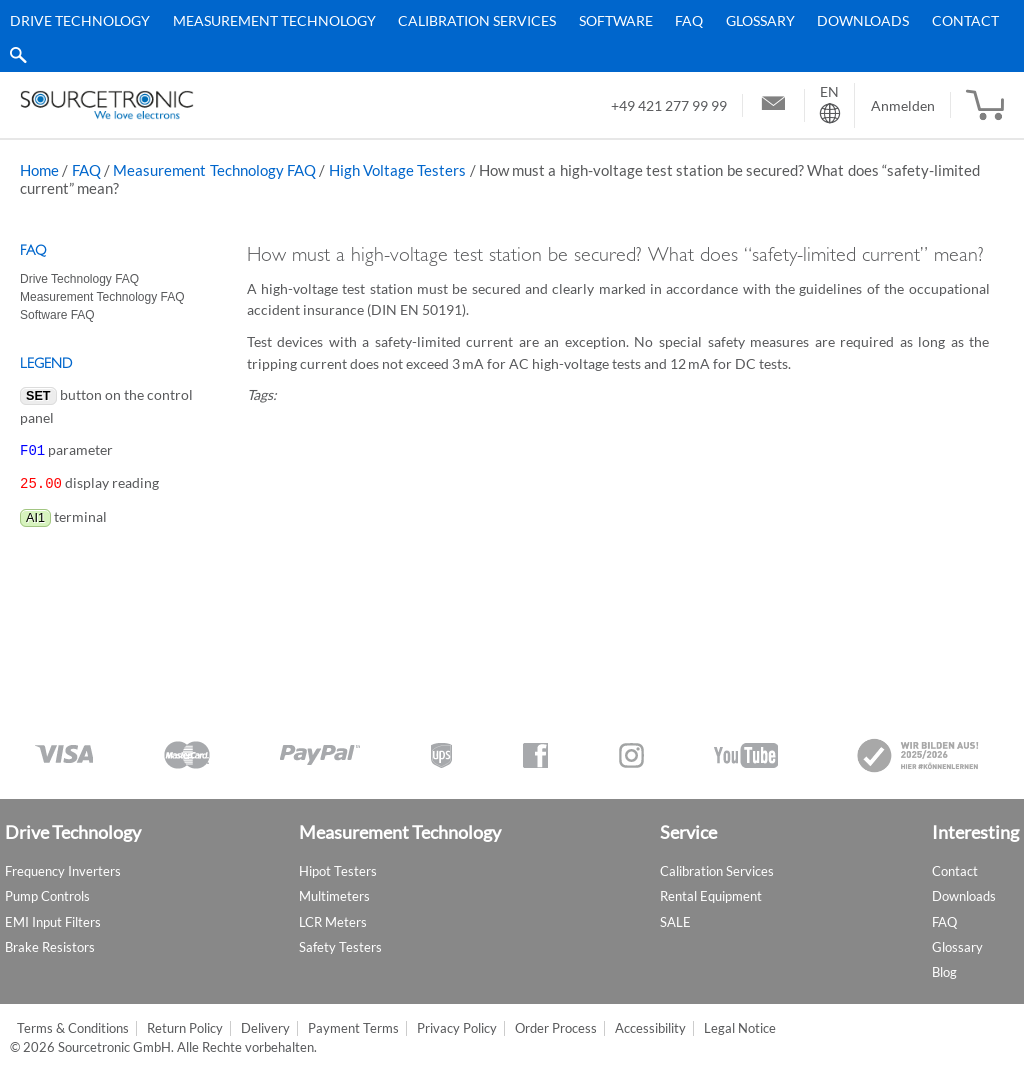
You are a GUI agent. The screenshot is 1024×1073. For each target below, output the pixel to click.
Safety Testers (340, 947)
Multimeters (334, 896)
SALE (675, 922)
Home (39, 170)
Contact (965, 20)
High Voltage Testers (398, 170)
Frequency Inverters (63, 871)
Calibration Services (477, 20)
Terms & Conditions (73, 1028)
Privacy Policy (457, 1028)
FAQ (689, 20)
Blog (944, 972)
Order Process (556, 1028)
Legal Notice (740, 1028)
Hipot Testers (338, 871)
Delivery (265, 1028)
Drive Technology (80, 20)
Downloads (863, 20)
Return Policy (185, 1028)
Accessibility (650, 1028)
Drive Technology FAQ (79, 279)
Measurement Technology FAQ (214, 170)
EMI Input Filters (53, 922)
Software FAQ (57, 315)
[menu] (504, 36)
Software (616, 20)
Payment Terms (353, 1028)
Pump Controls (47, 896)
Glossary (760, 20)
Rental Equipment (711, 896)
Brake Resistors (50, 947)
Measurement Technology (274, 20)
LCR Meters (333, 922)
